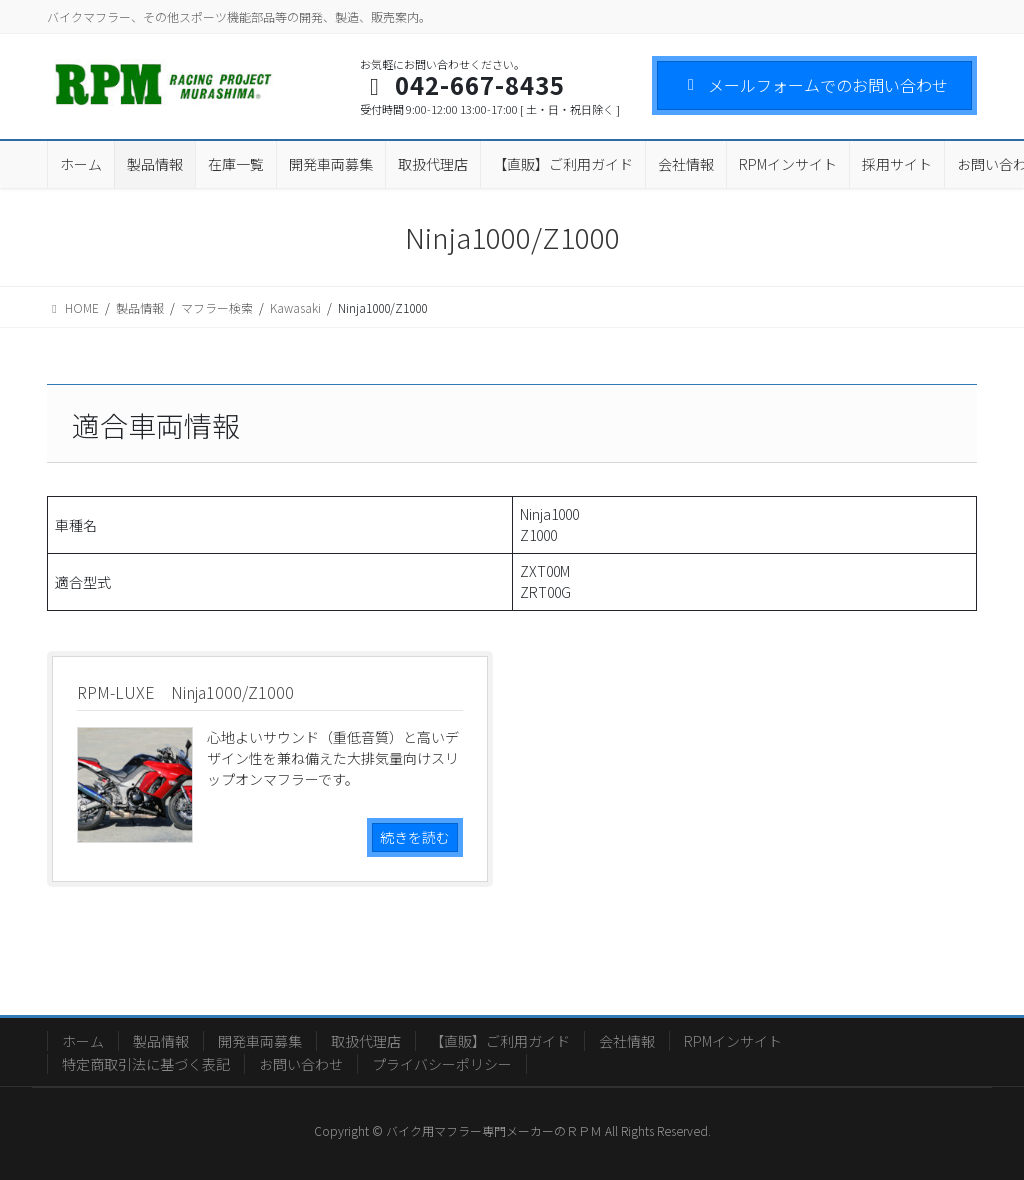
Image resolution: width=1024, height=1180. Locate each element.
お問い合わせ (301, 1064)
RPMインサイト (733, 1041)
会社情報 (627, 1041)
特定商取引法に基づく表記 (146, 1064)
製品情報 (161, 1041)
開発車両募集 (260, 1041)
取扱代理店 (366, 1041)
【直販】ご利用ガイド (500, 1041)
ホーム (83, 1041)
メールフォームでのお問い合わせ (814, 85)
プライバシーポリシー (442, 1064)
